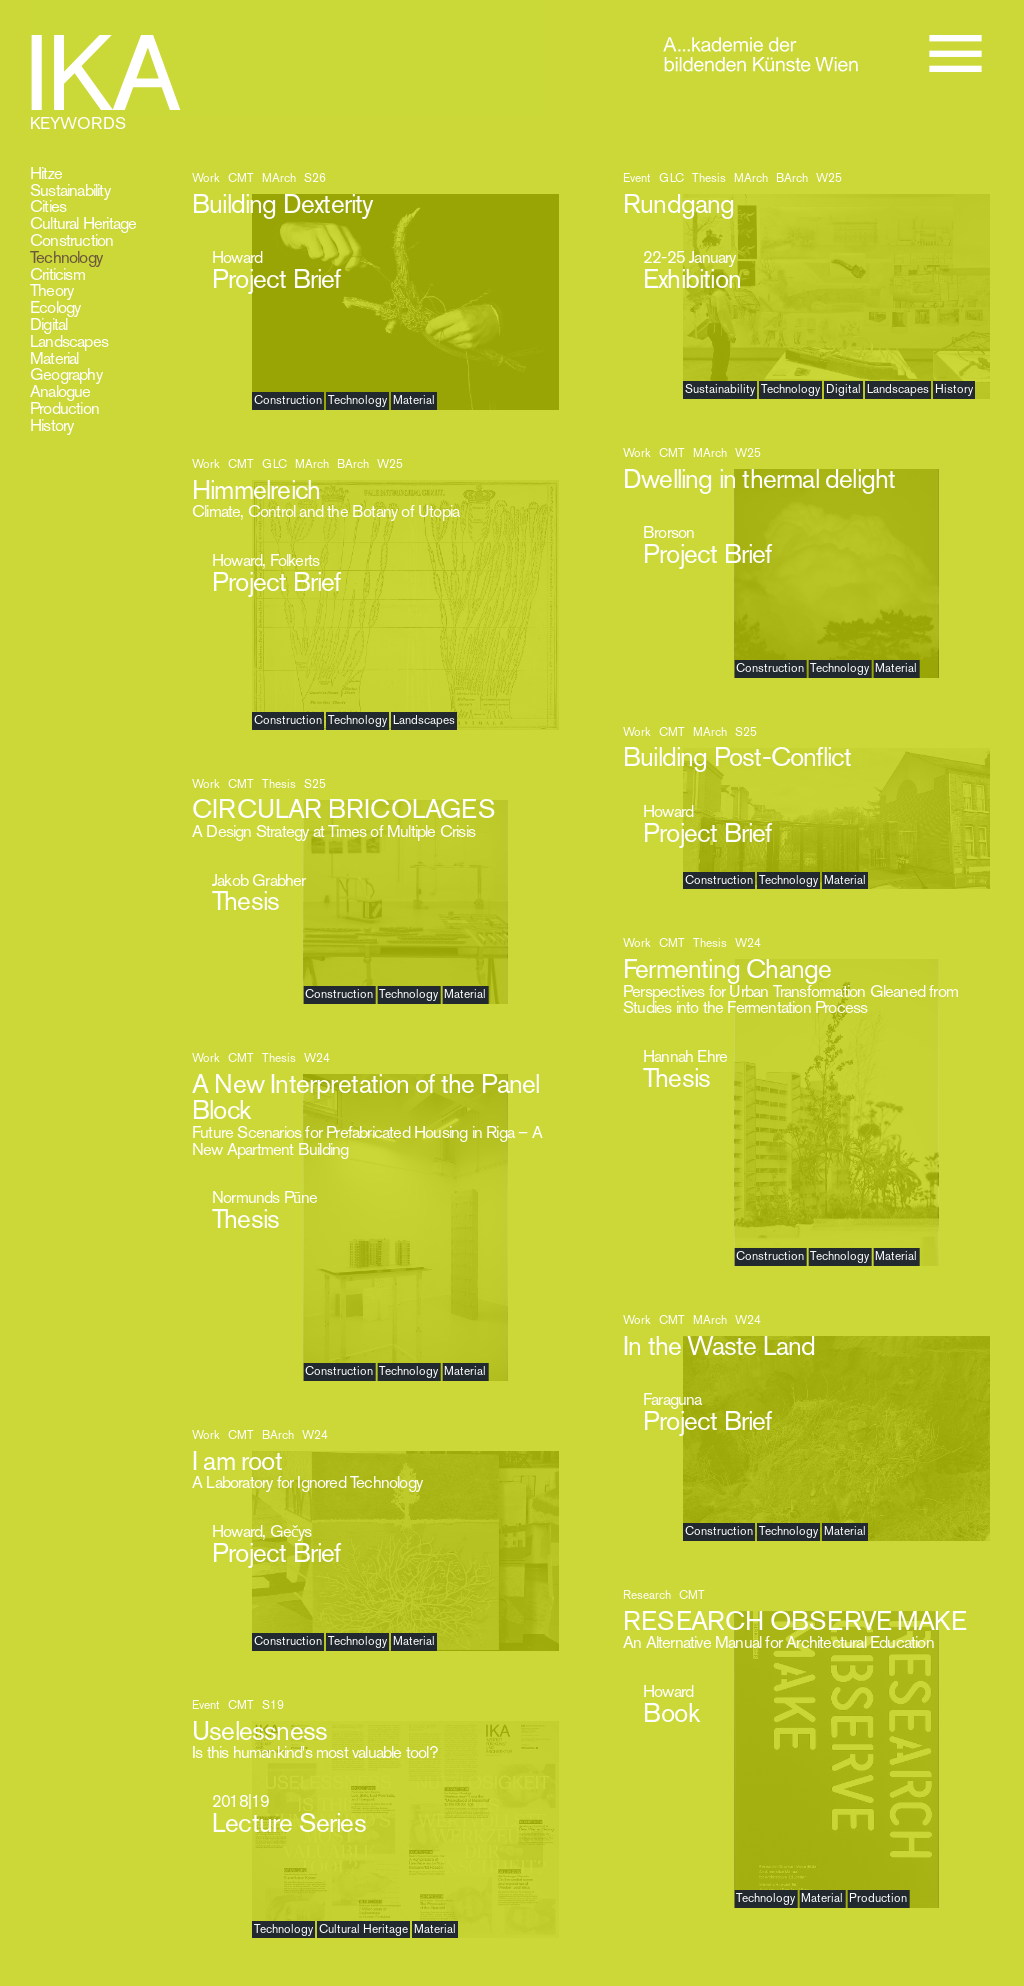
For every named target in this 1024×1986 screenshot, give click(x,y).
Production (64, 408)
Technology (66, 257)
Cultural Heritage (83, 223)
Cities (48, 206)
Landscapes (69, 341)
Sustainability (70, 190)
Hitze (46, 173)
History (51, 425)
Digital (48, 324)
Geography (66, 374)
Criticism (57, 274)
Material (54, 358)
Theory (51, 290)
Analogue (60, 391)
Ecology (55, 307)
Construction (71, 240)
